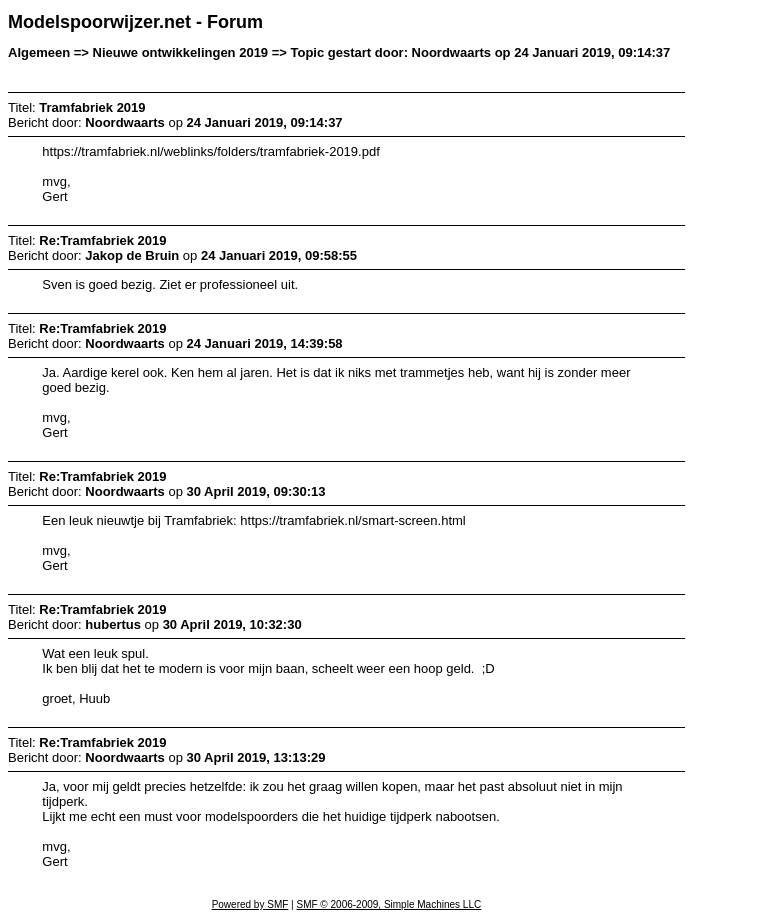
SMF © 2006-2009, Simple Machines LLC (388, 904)
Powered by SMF (250, 904)
